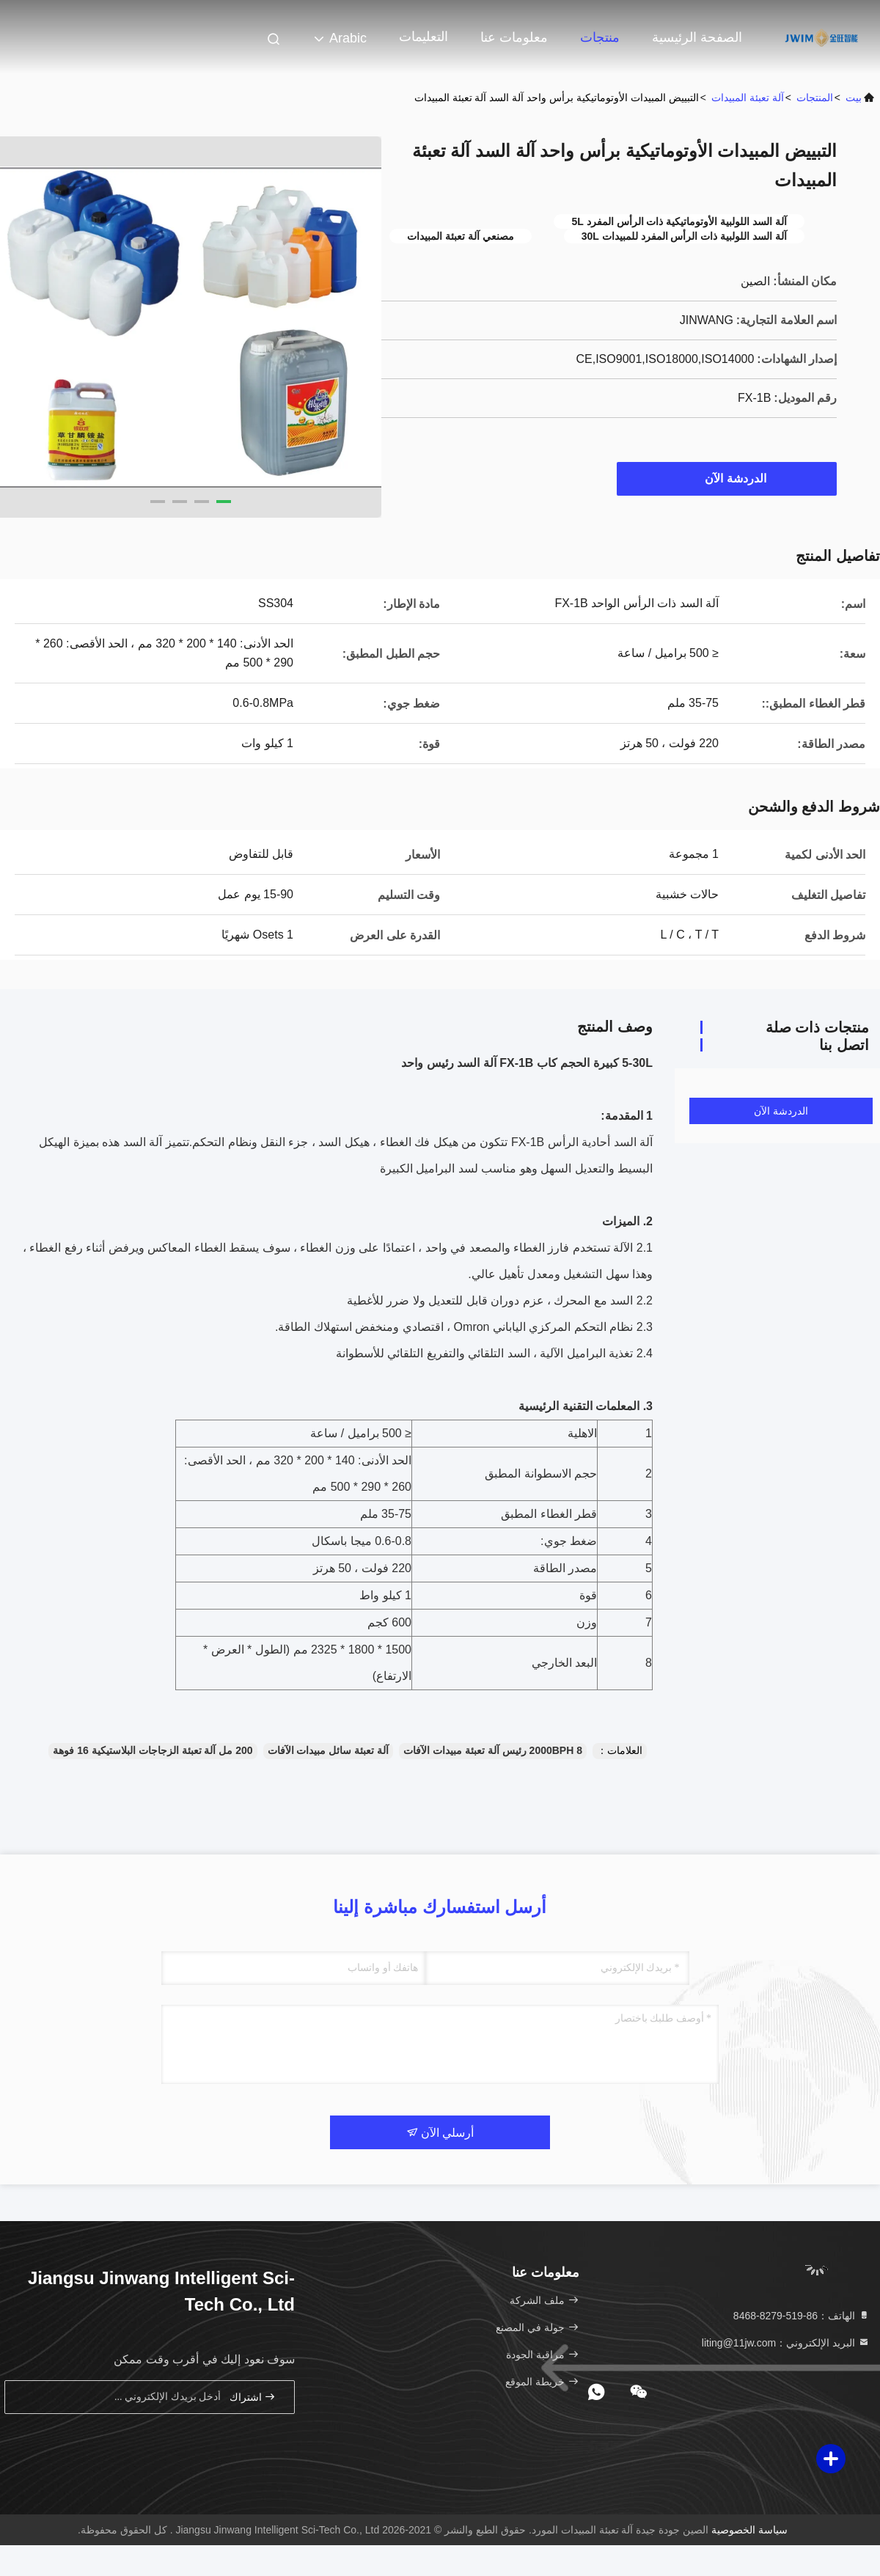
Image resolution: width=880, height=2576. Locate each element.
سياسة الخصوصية (749, 2530)
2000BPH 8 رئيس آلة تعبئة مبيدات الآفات (492, 1750)
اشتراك (253, 2396)
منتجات (600, 37)
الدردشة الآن (728, 478)
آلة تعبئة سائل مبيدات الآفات (328, 1750)
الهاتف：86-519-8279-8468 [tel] (801, 2316)
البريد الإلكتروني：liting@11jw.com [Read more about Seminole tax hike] (786, 2343)
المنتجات (814, 97)
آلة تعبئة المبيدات (747, 97)
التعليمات (423, 36)
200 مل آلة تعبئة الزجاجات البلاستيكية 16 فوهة (152, 1750)
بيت (854, 97)
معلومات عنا (514, 37)
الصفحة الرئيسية (697, 37)
